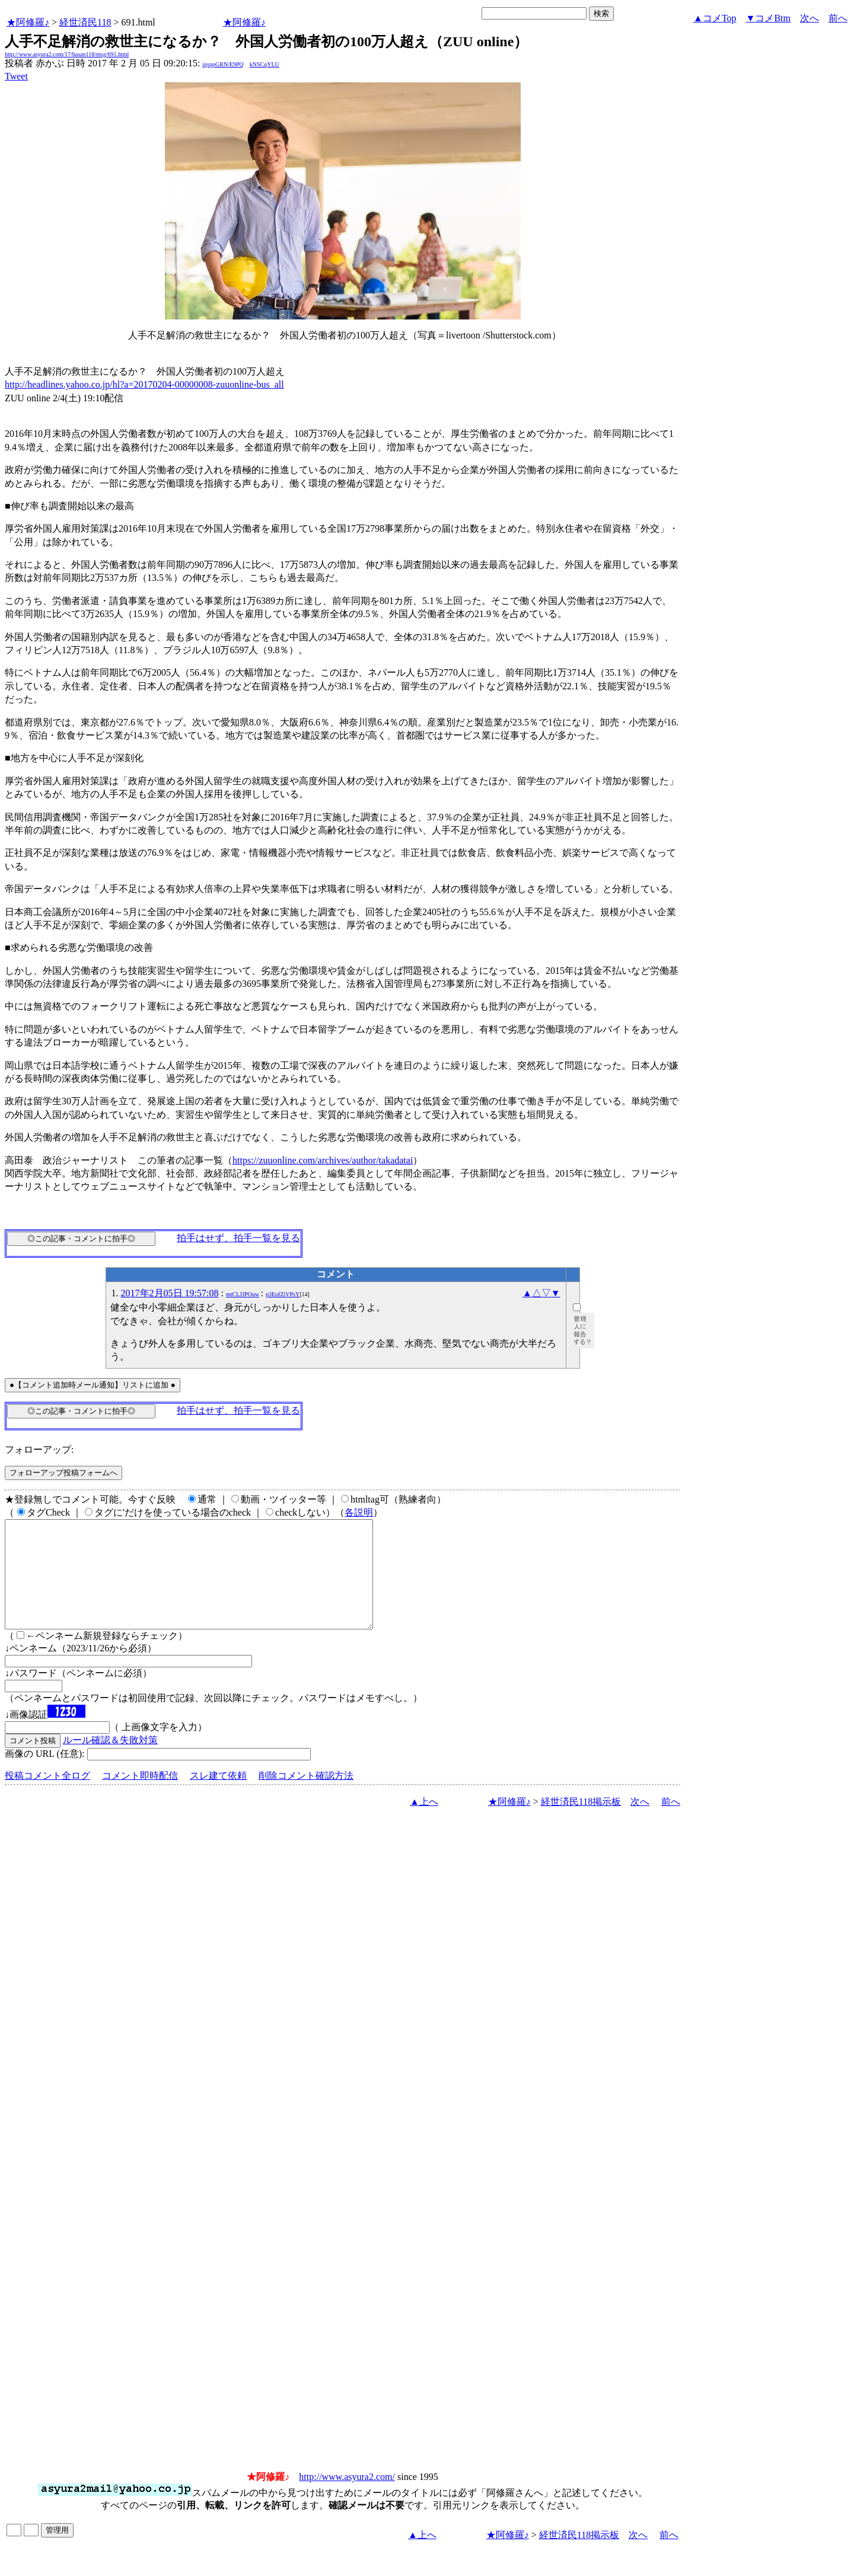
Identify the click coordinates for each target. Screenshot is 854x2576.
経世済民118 (85, 22)
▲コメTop (715, 18)
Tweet (16, 76)
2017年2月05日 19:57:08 (170, 1293)
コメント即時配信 (140, 1797)
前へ (837, 18)
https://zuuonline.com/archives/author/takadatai (322, 1160)
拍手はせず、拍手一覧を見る (238, 1238)
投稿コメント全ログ (47, 1797)
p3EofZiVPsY (282, 1294)
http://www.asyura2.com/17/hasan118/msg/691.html (67, 54)
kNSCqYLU (264, 64)
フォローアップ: (39, 1449)
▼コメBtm (768, 18)
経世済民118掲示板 (581, 1823)
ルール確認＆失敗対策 (110, 1761)
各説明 (359, 1512)
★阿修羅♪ (28, 22)
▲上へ (424, 1823)
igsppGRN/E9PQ (222, 64)
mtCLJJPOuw (242, 1294)
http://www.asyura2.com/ (347, 2498)
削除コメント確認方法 (306, 1797)
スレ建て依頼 (218, 1797)
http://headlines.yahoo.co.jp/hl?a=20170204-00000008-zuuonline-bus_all (144, 384)
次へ (809, 18)
